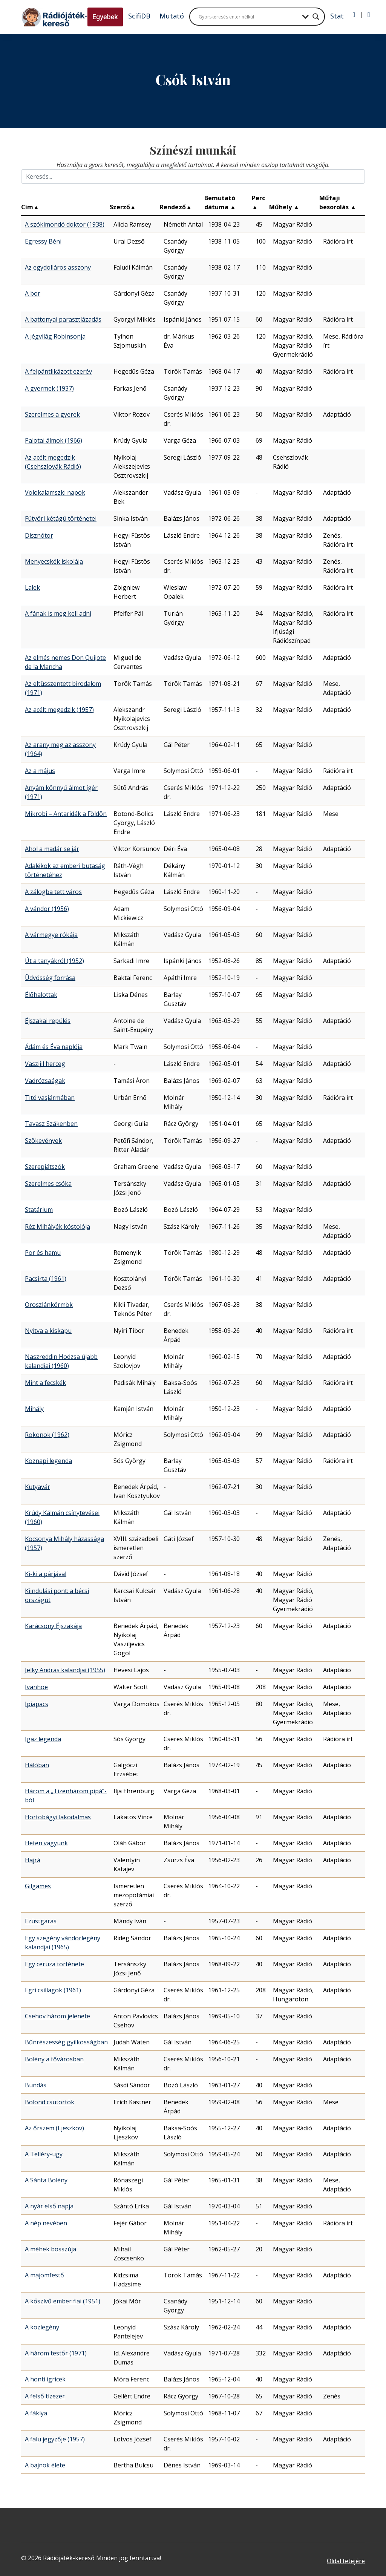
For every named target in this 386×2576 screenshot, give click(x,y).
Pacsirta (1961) (45, 1278)
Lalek (32, 587)
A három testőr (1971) (56, 2353)
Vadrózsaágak (45, 1080)
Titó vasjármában (50, 1097)
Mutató (171, 15)
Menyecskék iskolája (54, 561)
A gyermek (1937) (49, 388)
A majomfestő (44, 2275)
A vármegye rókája (51, 935)
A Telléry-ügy (44, 2154)
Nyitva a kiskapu (48, 1330)
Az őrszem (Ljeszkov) (54, 2128)
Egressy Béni (43, 241)
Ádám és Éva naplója (54, 1047)
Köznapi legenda (48, 1461)
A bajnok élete (45, 2465)
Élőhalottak (41, 995)
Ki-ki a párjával (45, 1574)
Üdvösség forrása (50, 978)
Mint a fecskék (45, 1382)
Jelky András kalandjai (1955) (65, 1670)
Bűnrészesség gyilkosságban (66, 2042)
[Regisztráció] (369, 15)
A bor (32, 293)
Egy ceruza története (54, 1964)
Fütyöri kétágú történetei (60, 518)
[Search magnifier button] (316, 16)
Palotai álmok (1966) (53, 440)
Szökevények (43, 1140)
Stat (337, 15)
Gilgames (38, 1886)
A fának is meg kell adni (58, 613)
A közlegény (42, 2327)
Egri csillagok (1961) (53, 1990)
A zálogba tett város (53, 892)
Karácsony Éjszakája (53, 1626)
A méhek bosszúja (50, 2249)
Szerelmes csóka (48, 1183)
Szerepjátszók (45, 1166)
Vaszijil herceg (45, 1064)
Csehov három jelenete (57, 2016)
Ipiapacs (36, 1704)
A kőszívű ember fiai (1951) (62, 2301)
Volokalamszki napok (55, 492)
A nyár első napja (49, 2206)
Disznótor (39, 535)
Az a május (40, 771)
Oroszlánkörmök (49, 1304)
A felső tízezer (45, 2396)
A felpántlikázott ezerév (58, 371)
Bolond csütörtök (49, 2102)
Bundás (35, 2085)
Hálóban (37, 1765)
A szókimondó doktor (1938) (64, 224)
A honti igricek (45, 2379)
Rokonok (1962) (47, 1435)
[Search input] (248, 16)
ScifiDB (139, 15)
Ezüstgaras (41, 1921)
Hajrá (32, 1860)
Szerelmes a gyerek (52, 414)
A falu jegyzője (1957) (55, 2439)
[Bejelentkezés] (354, 15)
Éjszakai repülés (47, 1021)
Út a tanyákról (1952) (54, 961)
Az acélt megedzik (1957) (59, 709)
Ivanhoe (36, 1687)
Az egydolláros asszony (58, 267)
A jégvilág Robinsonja (55, 336)
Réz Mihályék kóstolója (57, 1226)
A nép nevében (46, 2223)
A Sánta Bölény (46, 2180)
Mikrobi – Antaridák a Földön (66, 814)
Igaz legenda (43, 1739)
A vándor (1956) (47, 909)
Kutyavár (37, 1487)
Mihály (34, 1409)
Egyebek (105, 17)
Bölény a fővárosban (54, 2059)
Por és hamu (43, 1252)
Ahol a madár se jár (52, 849)
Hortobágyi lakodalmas (58, 1817)
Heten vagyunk (46, 1843)
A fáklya (36, 2413)
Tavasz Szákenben (51, 1123)
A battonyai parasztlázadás (63, 319)
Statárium (39, 1209)
